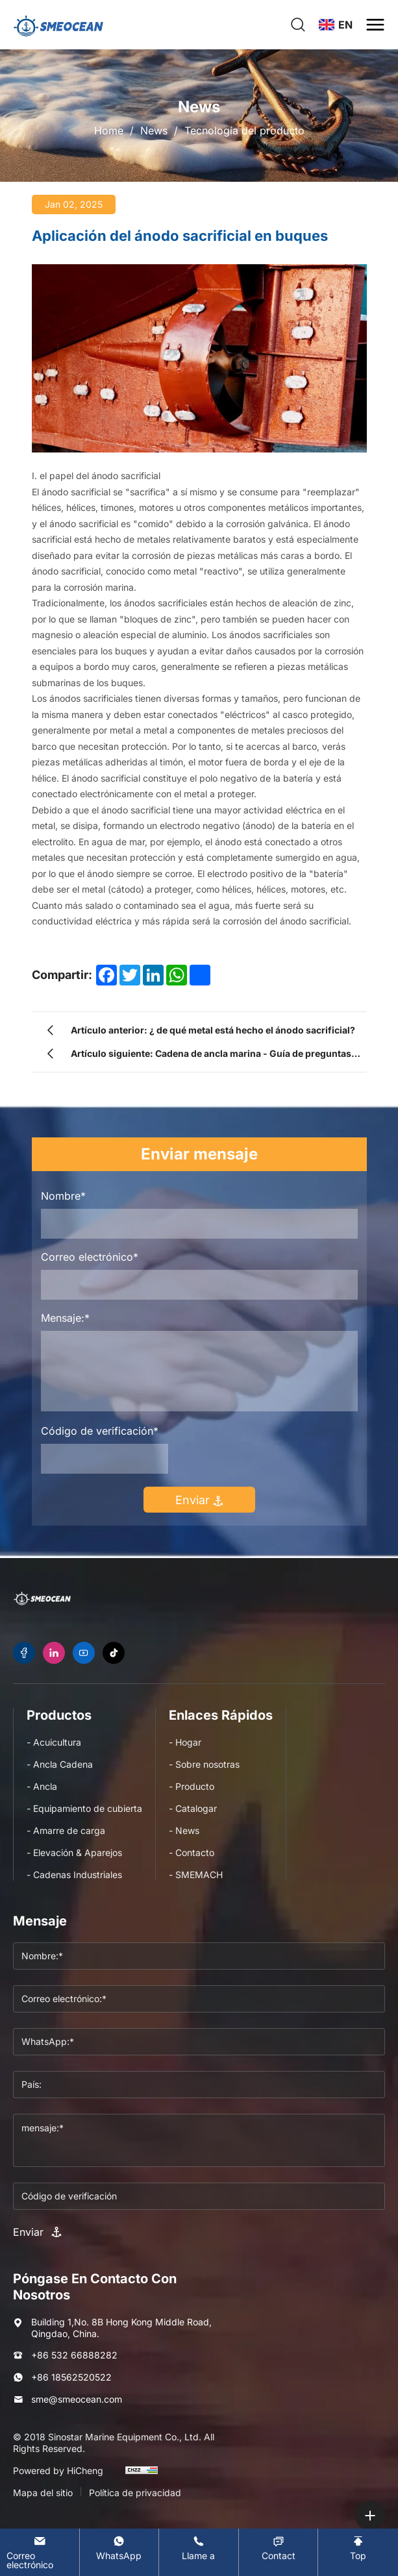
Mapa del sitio (43, 2492)
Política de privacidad (135, 2492)
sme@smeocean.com (76, 2399)
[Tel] (198, 2548)
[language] (336, 24)
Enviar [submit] (199, 1500)
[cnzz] (141, 2476)
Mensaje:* (65, 1317)
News (154, 130)
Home (108, 130)
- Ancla (42, 1786)
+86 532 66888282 (74, 2354)
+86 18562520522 (71, 2377)
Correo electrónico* (89, 1256)
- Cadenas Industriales (74, 1874)
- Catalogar (193, 1808)
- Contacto (191, 1852)
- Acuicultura (54, 1742)
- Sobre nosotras (204, 1764)
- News (184, 1830)
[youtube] (84, 1653)
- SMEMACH (196, 1874)
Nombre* (63, 1195)
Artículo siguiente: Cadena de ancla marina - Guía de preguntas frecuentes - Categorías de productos (211, 1056)
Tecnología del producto (244, 130)
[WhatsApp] (119, 2548)
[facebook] (24, 1653)
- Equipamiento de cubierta (84, 1808)
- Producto (191, 1786)
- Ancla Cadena (60, 1764)
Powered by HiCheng (58, 2470)
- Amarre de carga (66, 1830)
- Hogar (185, 1742)
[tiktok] (114, 1653)
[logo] (58, 24)
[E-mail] (39, 2552)
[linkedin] (54, 1653)
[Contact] (278, 2548)
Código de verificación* (99, 1430)
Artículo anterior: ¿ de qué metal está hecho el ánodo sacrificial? (213, 1029)
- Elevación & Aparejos (74, 1852)
